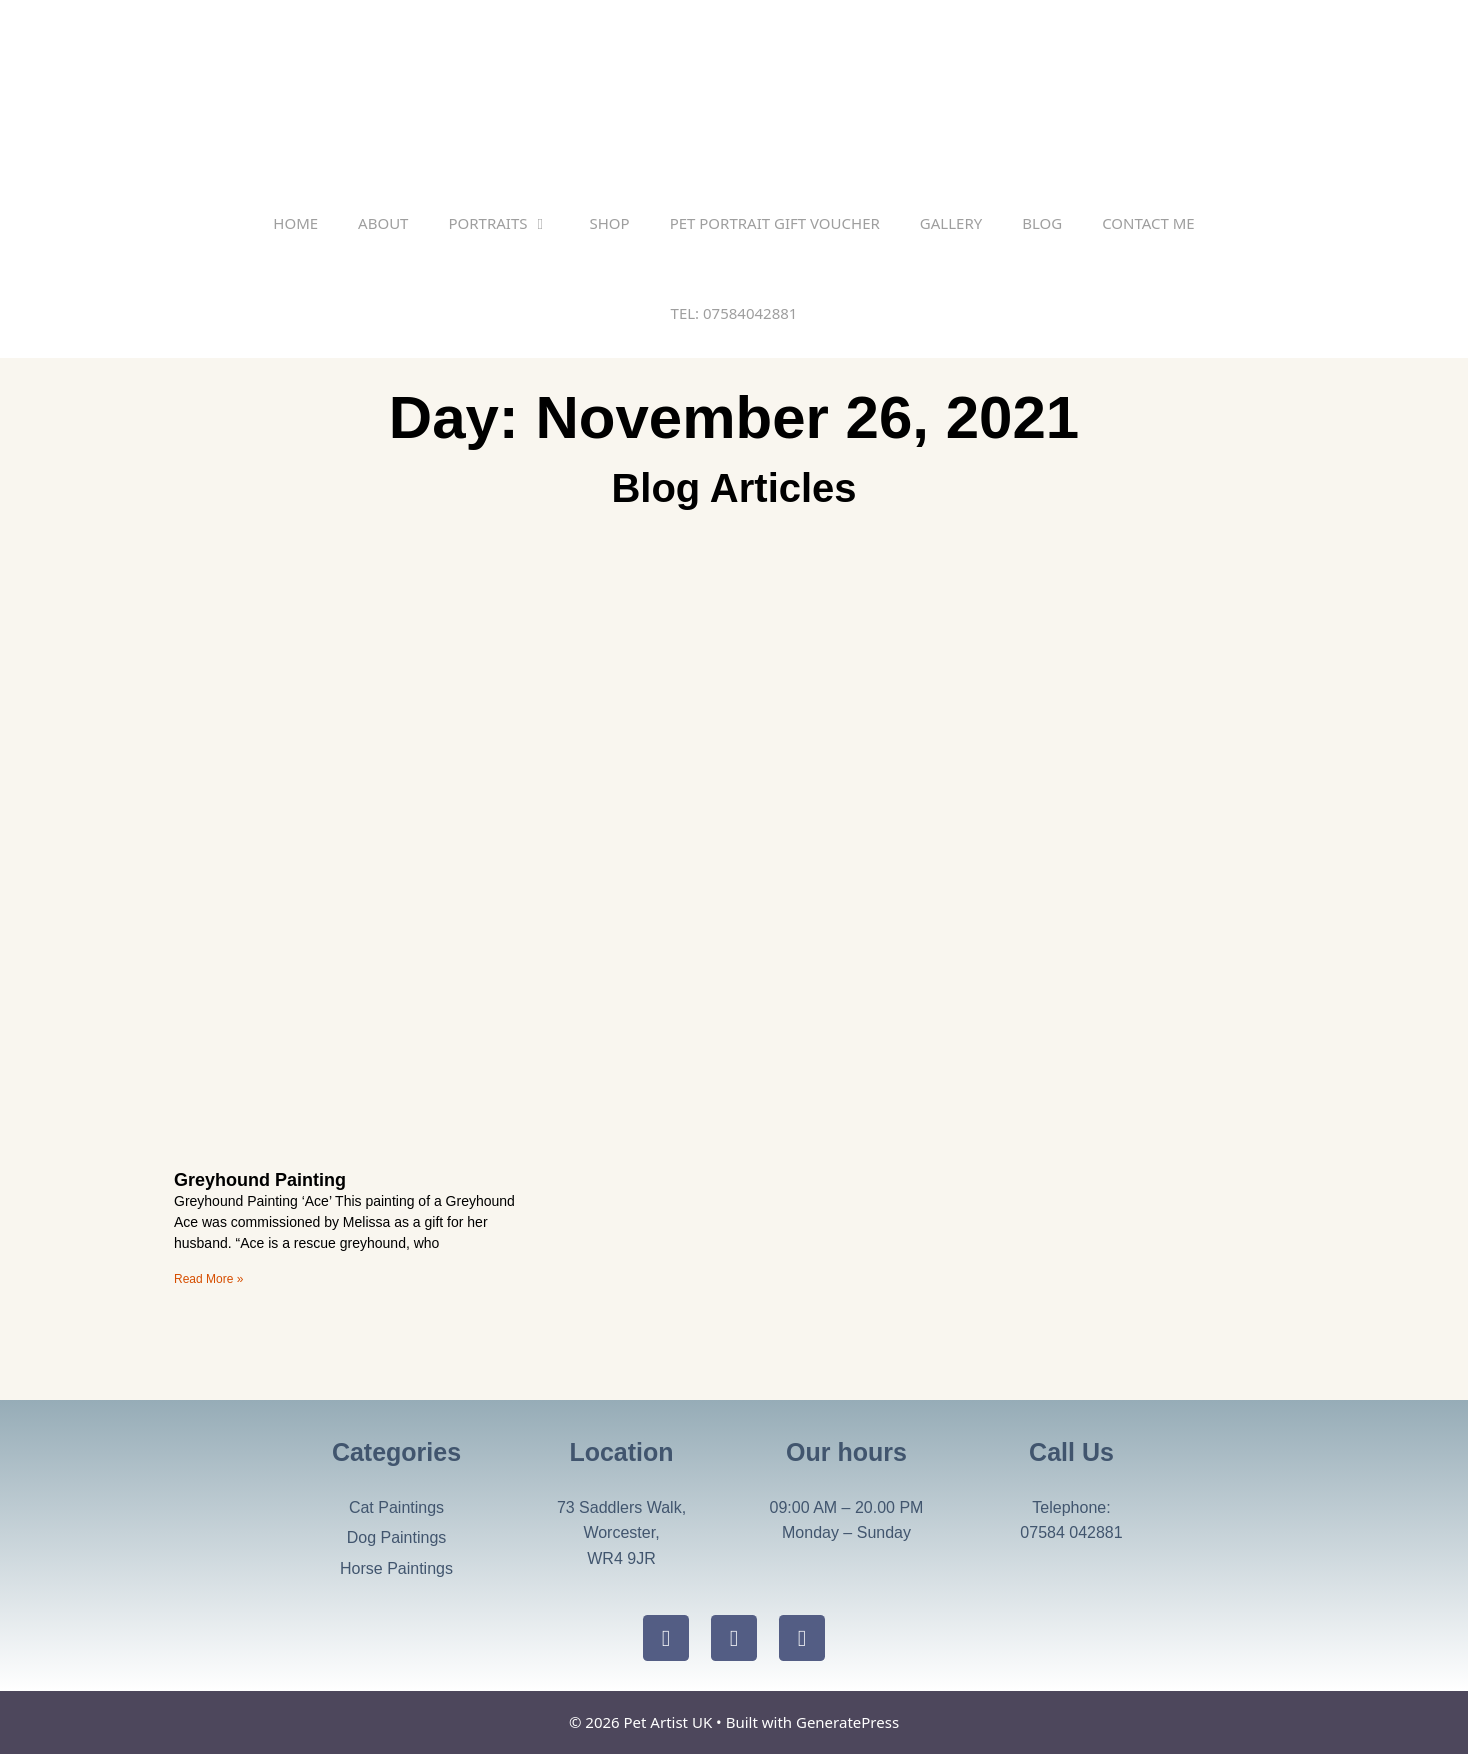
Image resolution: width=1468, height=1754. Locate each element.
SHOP (609, 223)
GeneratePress (847, 1722)
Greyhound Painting (260, 1180)
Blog (1042, 223)
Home (295, 223)
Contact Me (1148, 223)
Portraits (508, 223)
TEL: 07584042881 (734, 313)
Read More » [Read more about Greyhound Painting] (208, 1279)
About (383, 223)
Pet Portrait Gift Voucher (775, 223)
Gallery (951, 223)
